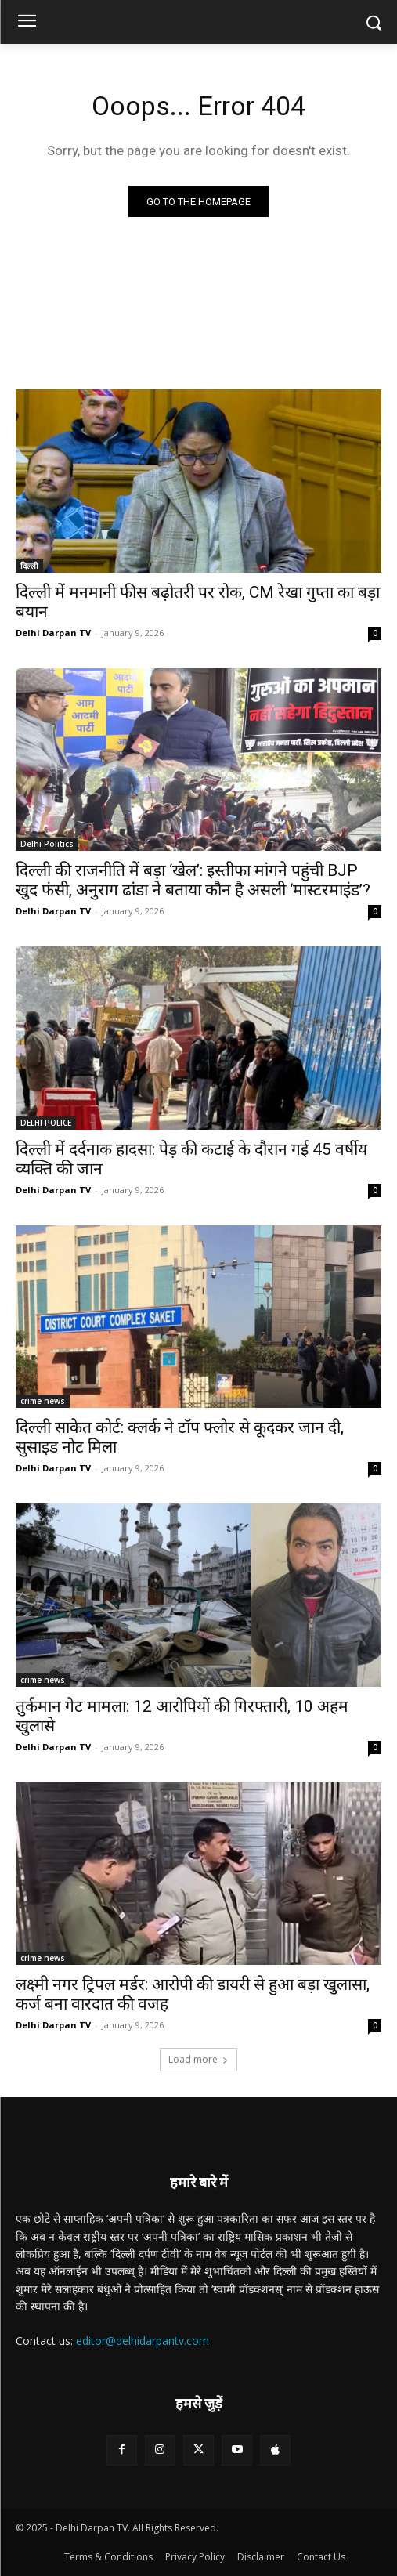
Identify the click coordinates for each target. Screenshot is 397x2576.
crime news (42, 1400)
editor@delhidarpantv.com (142, 2340)
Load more (198, 2059)
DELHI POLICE (45, 1122)
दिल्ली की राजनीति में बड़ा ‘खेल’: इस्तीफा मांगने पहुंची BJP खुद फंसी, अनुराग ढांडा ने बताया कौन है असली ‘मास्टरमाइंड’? (193, 880)
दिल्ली (29, 565)
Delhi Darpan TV (53, 633)
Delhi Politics (47, 843)
